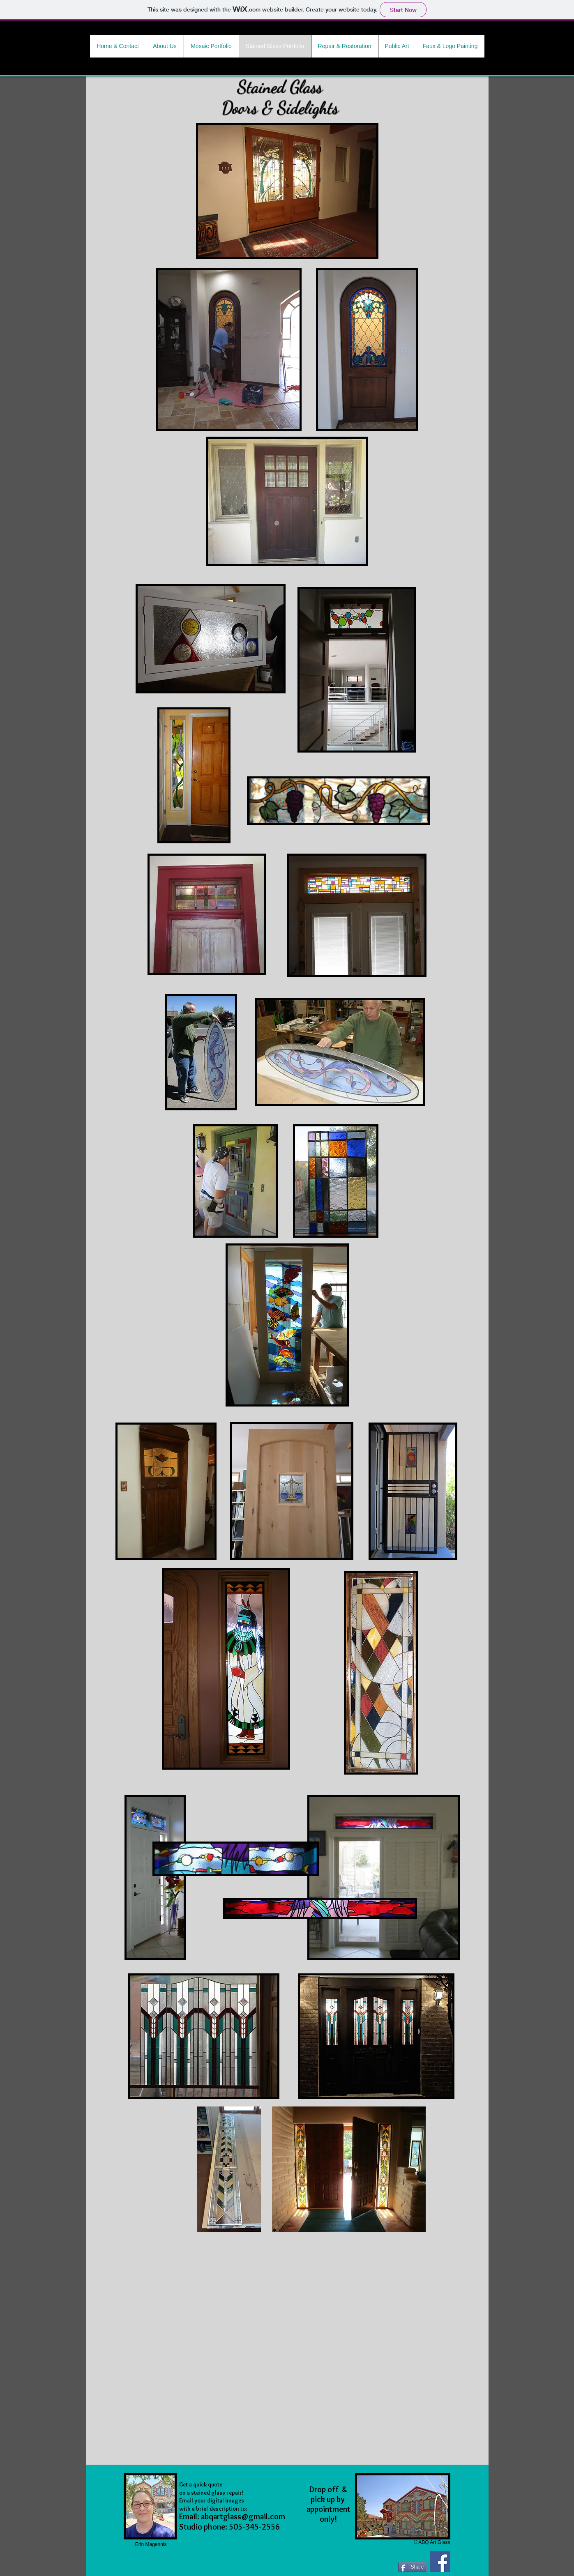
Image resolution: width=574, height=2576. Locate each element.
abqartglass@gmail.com (243, 2516)
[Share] (412, 2567)
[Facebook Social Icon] (440, 2561)
